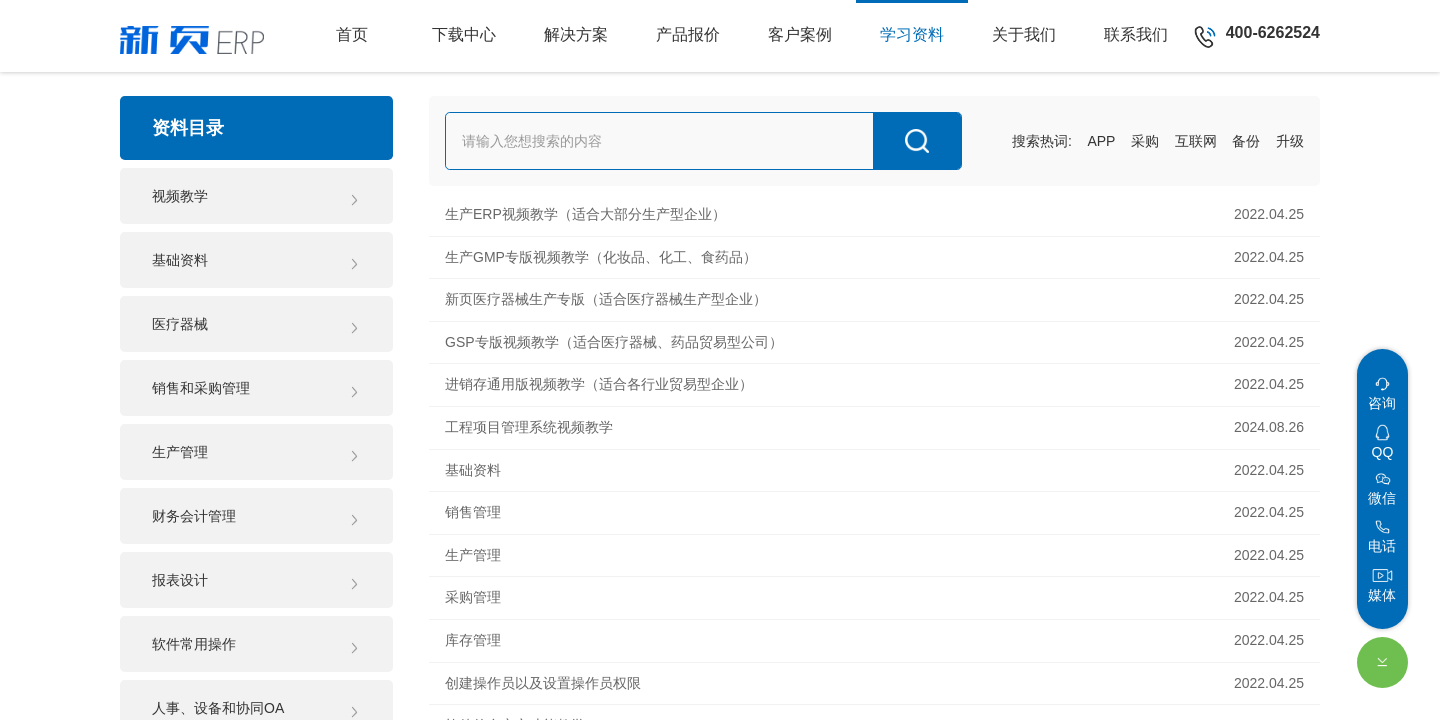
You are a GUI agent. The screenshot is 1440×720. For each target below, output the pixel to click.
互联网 (1196, 141)
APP (1101, 141)
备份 (1246, 141)
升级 (1290, 141)
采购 (1145, 141)
